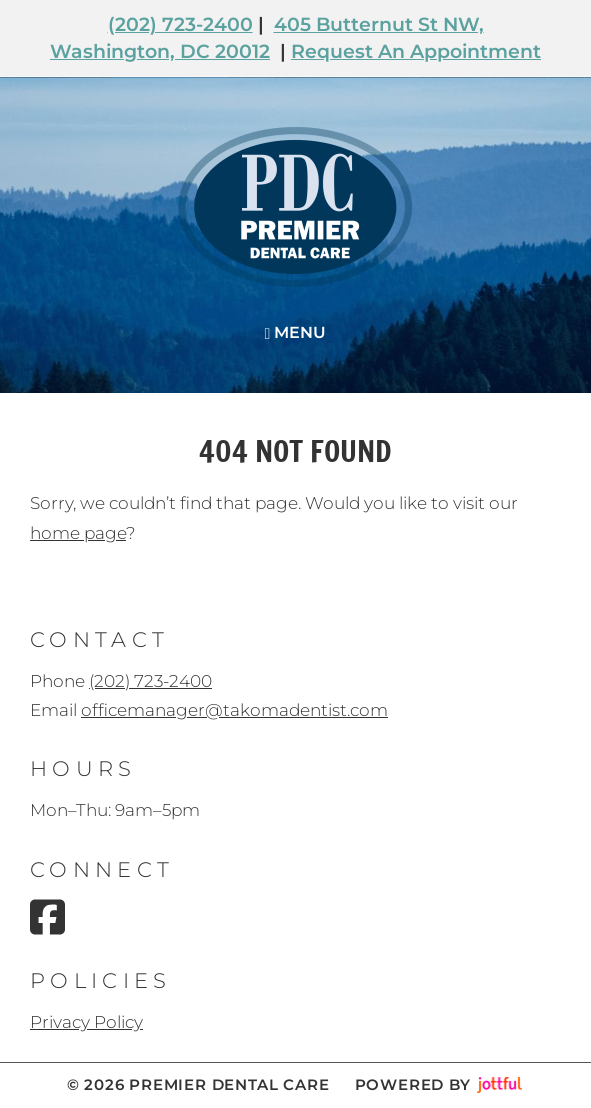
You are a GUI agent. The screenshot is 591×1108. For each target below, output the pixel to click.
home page (78, 533)
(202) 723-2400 (180, 24)
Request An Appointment (416, 51)
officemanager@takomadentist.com (234, 710)
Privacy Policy (86, 1022)
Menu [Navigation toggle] (296, 332)
